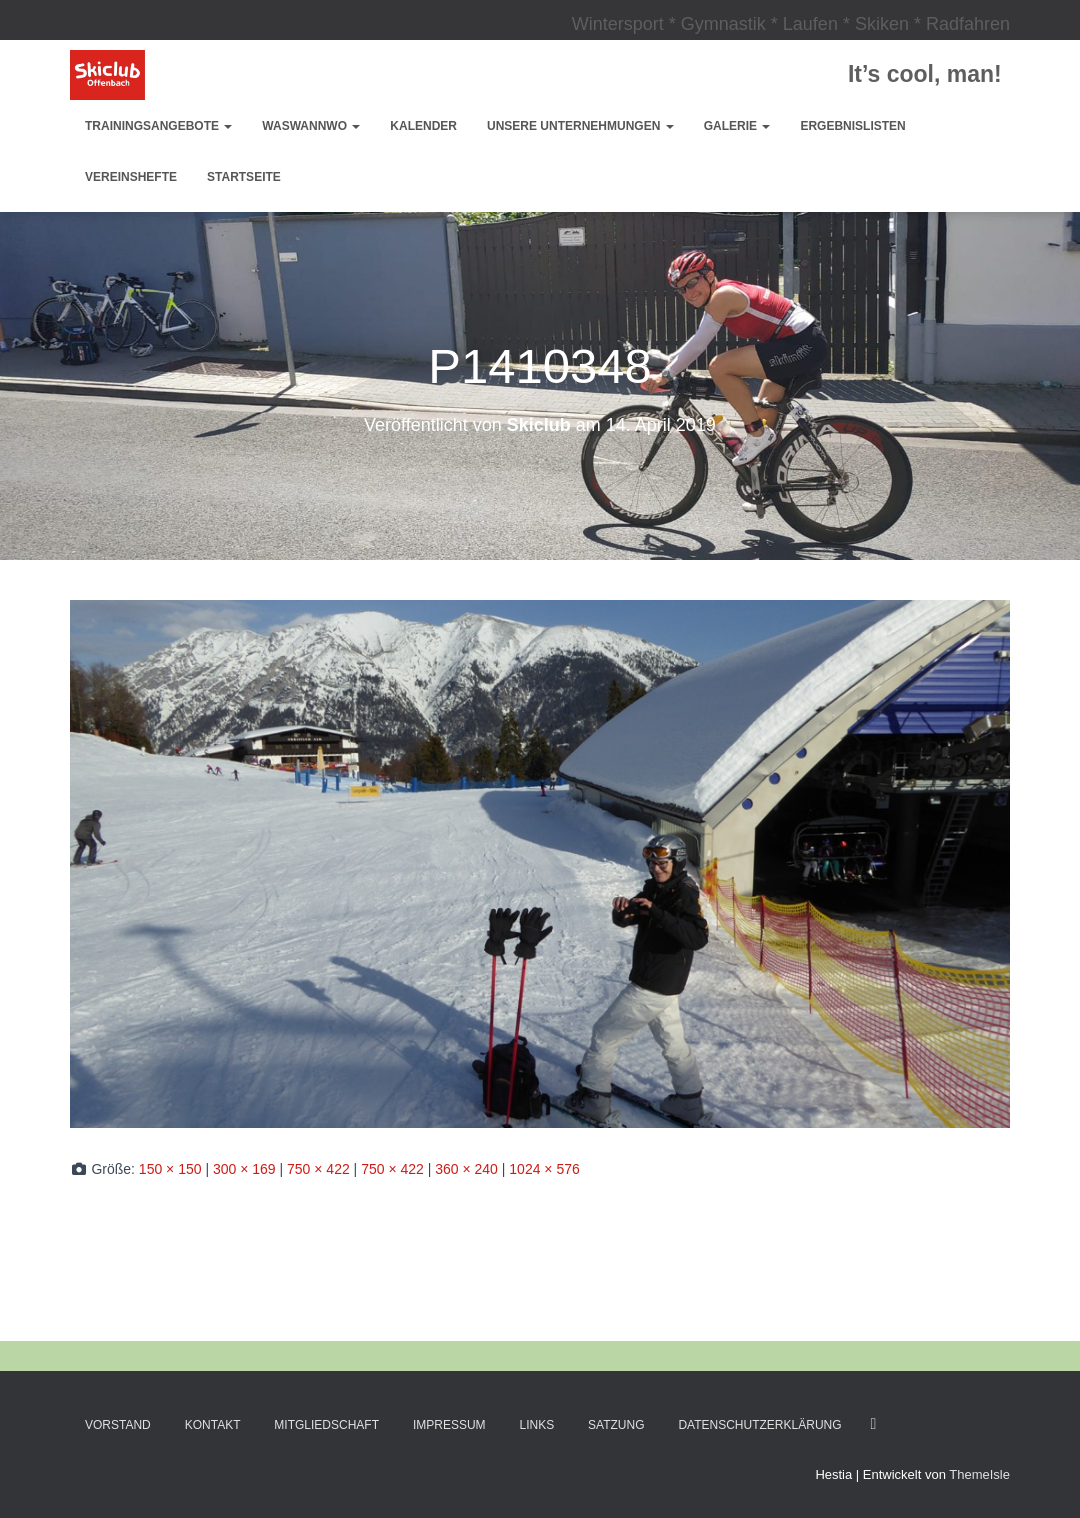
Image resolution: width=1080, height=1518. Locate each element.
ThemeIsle (979, 1474)
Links (537, 1425)
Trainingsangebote (158, 126)
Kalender (423, 126)
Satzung (616, 1425)
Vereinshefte (131, 177)
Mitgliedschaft (326, 1425)
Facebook (873, 1424)
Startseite (244, 177)
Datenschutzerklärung (759, 1425)
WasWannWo (311, 126)
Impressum (449, 1425)
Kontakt (213, 1425)
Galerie (737, 126)
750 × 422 (318, 1169)
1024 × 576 (544, 1169)
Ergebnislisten (852, 126)
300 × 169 (244, 1169)
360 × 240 (466, 1169)
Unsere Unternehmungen (580, 126)
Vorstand (118, 1425)
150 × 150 (170, 1169)
